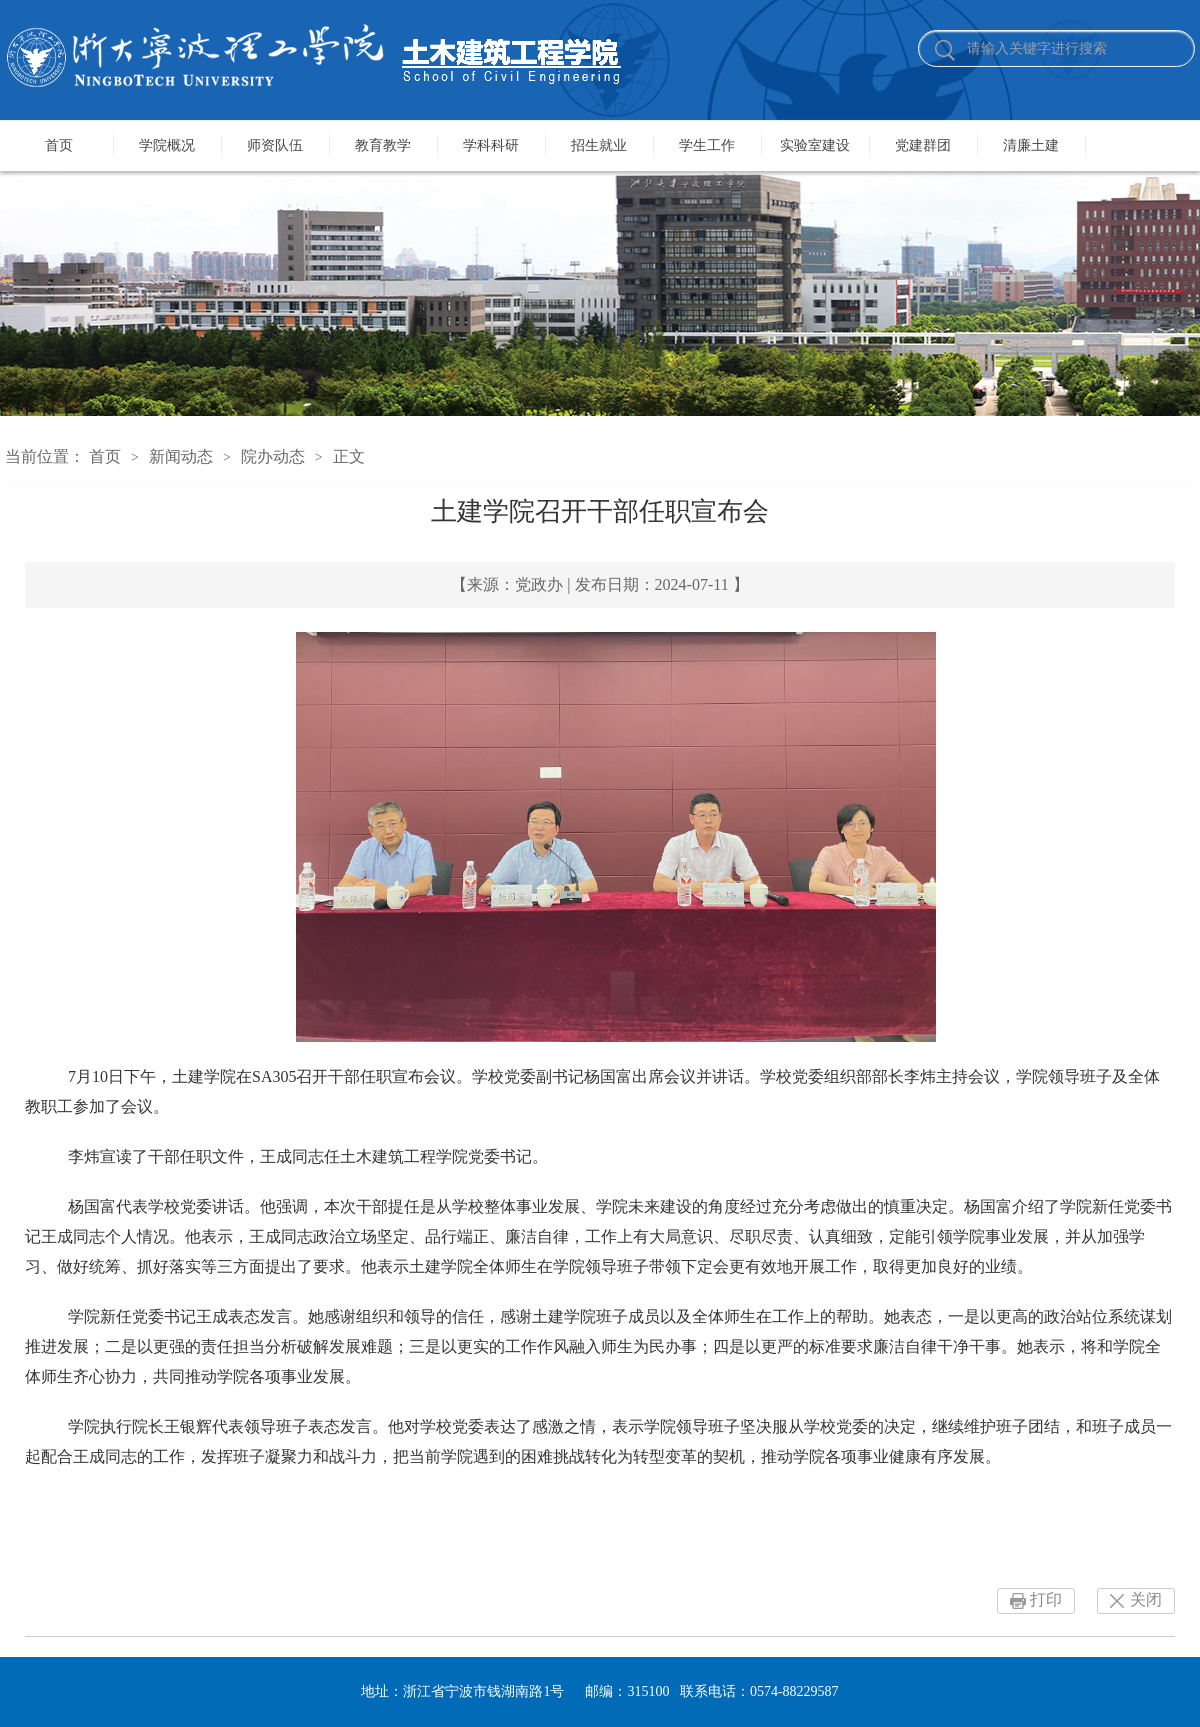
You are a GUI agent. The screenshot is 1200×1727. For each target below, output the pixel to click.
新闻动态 (181, 456)
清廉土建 (1031, 145)
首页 (59, 145)
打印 (1046, 1599)
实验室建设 (815, 145)
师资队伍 (275, 145)
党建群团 (923, 145)
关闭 (1146, 1599)
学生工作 (707, 145)
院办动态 (273, 456)
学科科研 (491, 145)
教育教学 (383, 145)
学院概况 (167, 145)
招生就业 (599, 145)
